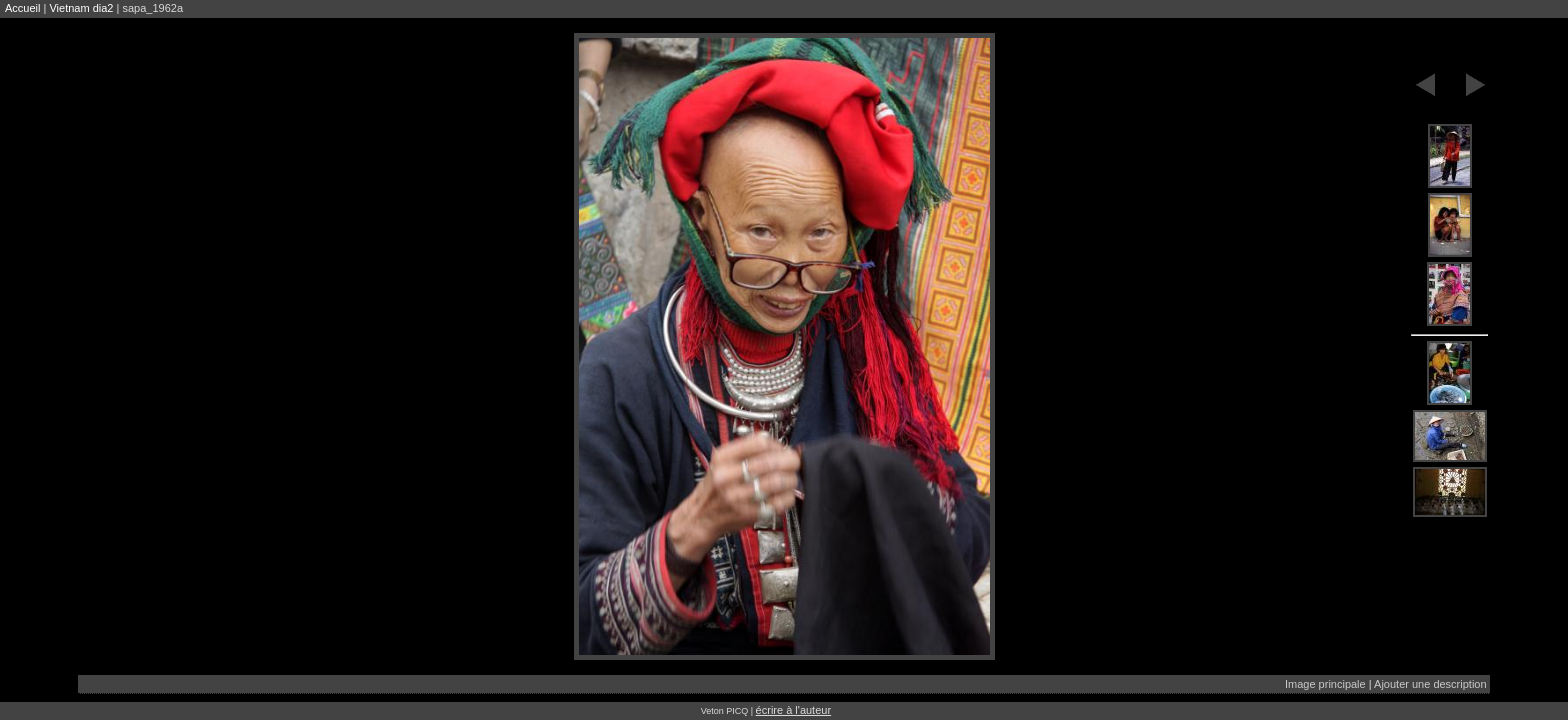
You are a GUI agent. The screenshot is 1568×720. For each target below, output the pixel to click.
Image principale (1325, 684)
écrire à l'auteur (793, 710)
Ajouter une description (1430, 684)
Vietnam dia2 (81, 8)
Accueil (22, 8)
